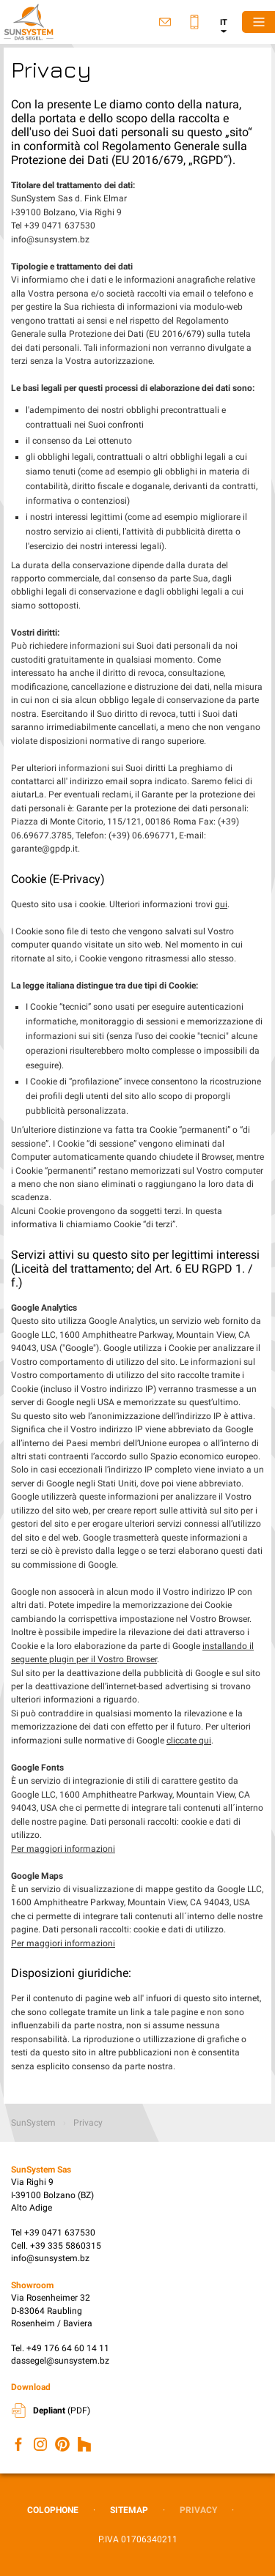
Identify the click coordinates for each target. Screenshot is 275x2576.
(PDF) (61, 2410)
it (223, 22)
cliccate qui (188, 1740)
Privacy (198, 2510)
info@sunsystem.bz (50, 2258)
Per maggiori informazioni (63, 1849)
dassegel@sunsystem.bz (60, 2361)
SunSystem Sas (29, 22)
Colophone (52, 2510)
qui (221, 904)
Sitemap (129, 2510)
